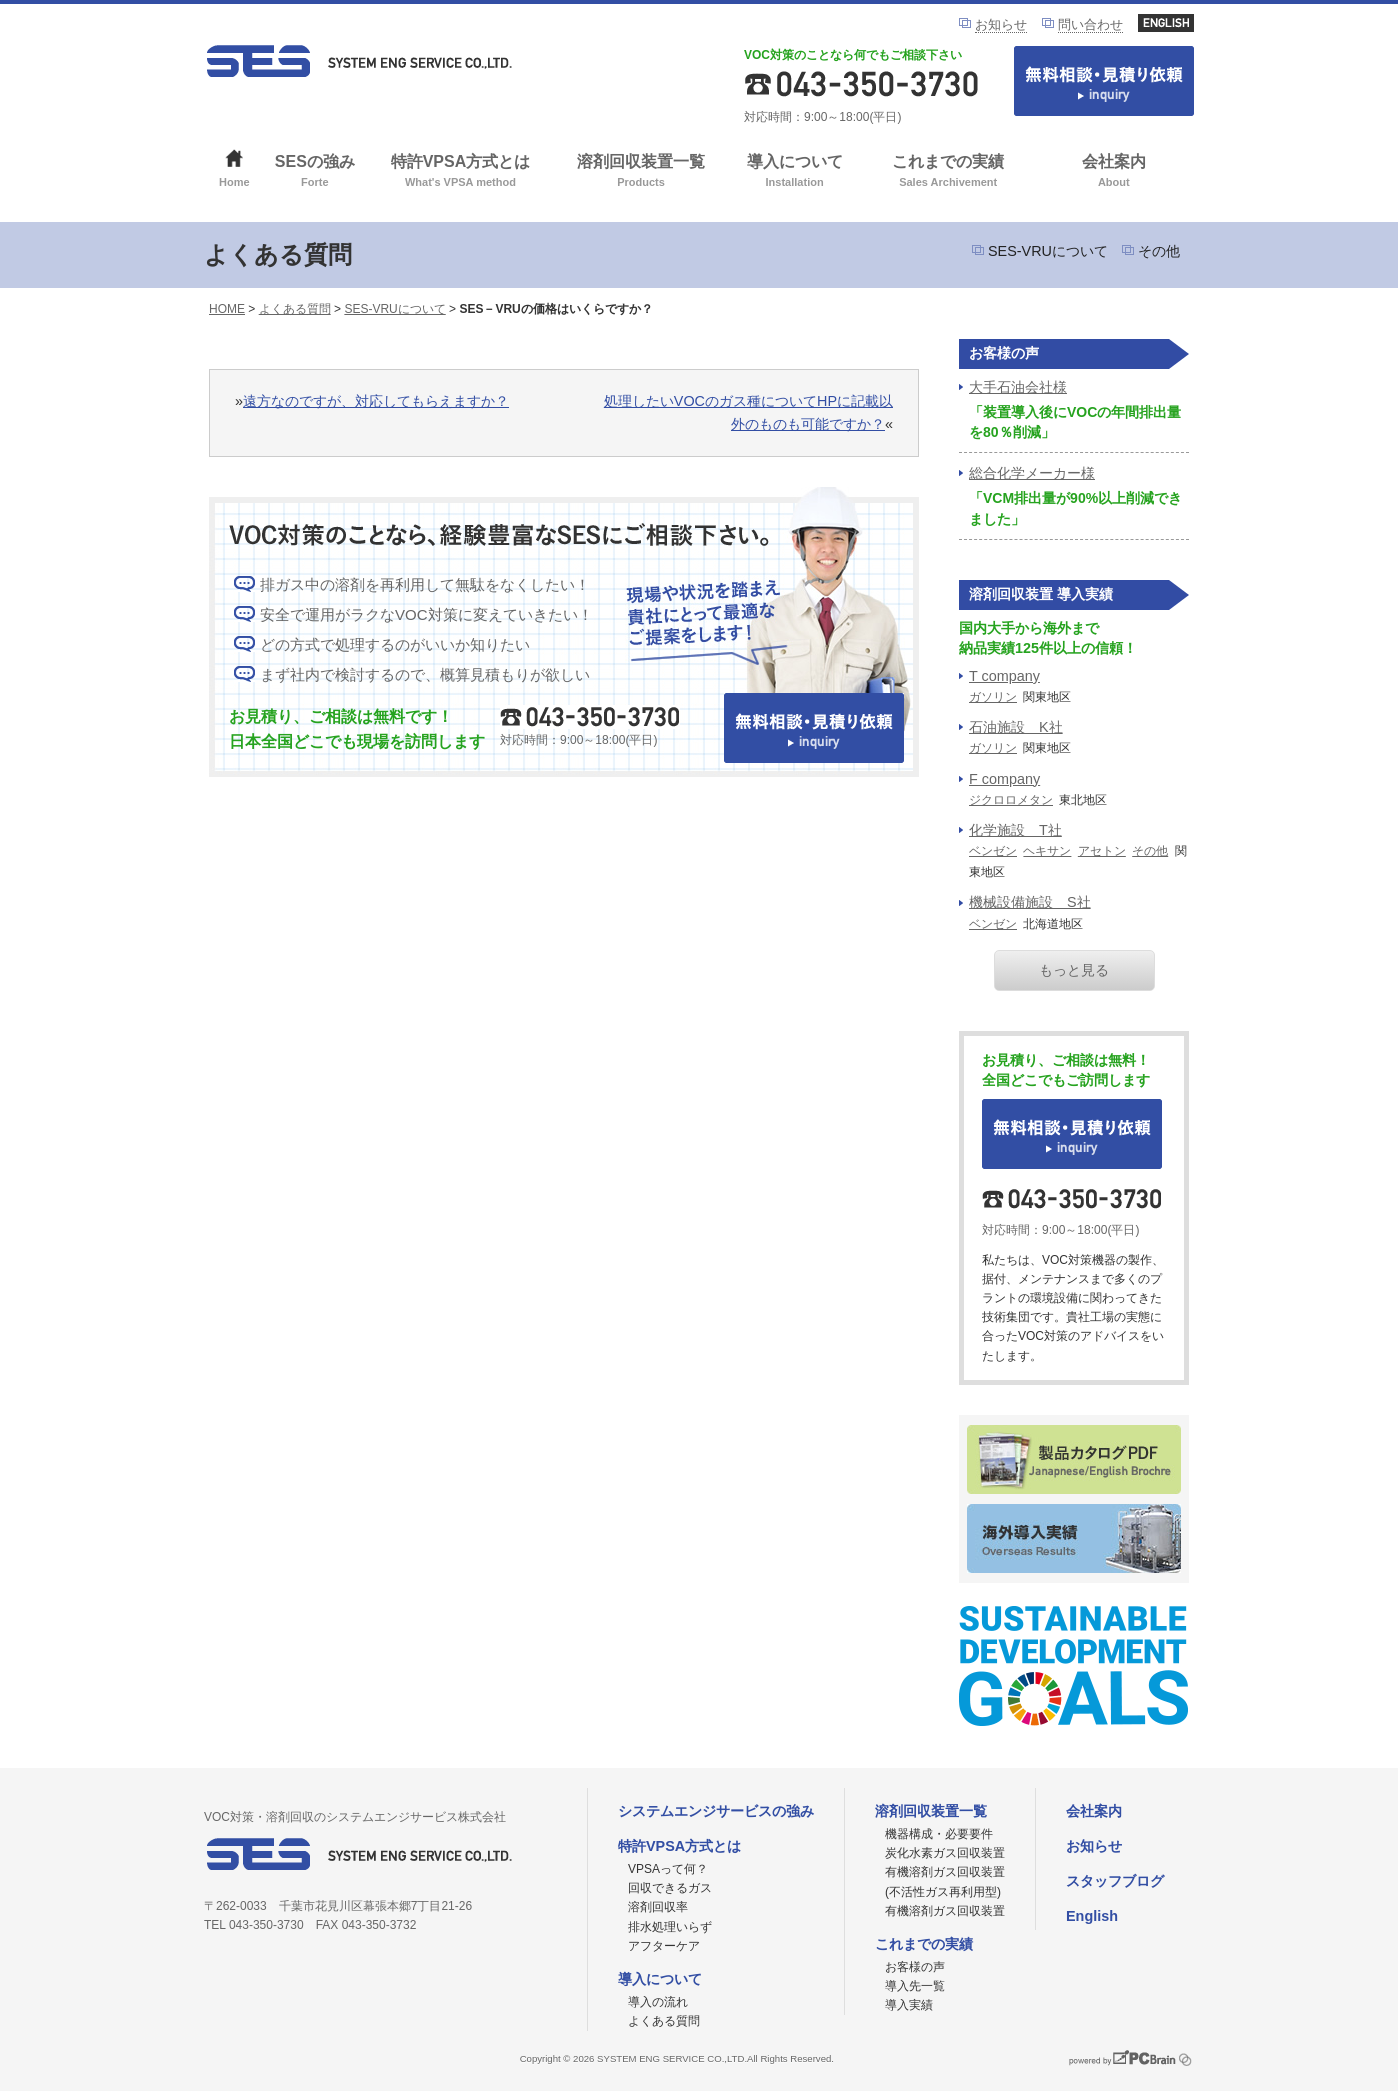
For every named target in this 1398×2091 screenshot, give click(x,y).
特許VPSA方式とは (460, 172)
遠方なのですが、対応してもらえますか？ (376, 401)
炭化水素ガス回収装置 (945, 1853)
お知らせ (1001, 24)
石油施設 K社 (1016, 727)
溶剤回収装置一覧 (641, 172)
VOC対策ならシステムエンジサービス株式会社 (359, 61)
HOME (227, 309)
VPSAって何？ (668, 1869)
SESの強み (315, 172)
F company (1004, 779)
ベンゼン (993, 851)
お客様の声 (915, 1967)
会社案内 (1113, 172)
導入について (794, 172)
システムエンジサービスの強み (716, 1811)
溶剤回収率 (658, 1907)
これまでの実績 (948, 172)
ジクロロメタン (1011, 800)
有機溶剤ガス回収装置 (945, 1911)
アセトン (1102, 851)
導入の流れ (658, 2002)
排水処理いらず (670, 1927)
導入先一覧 (915, 1986)
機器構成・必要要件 (939, 1834)
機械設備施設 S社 (1030, 902)
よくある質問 (295, 309)
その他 (1159, 251)
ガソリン (993, 697)
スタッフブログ (1115, 1881)
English (1092, 1916)
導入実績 (909, 2005)
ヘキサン (1047, 851)
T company (1004, 676)
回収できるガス (670, 1888)
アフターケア (664, 1946)
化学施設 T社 (1015, 830)
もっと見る (1074, 970)
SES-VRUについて (1048, 251)
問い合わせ (1090, 24)
